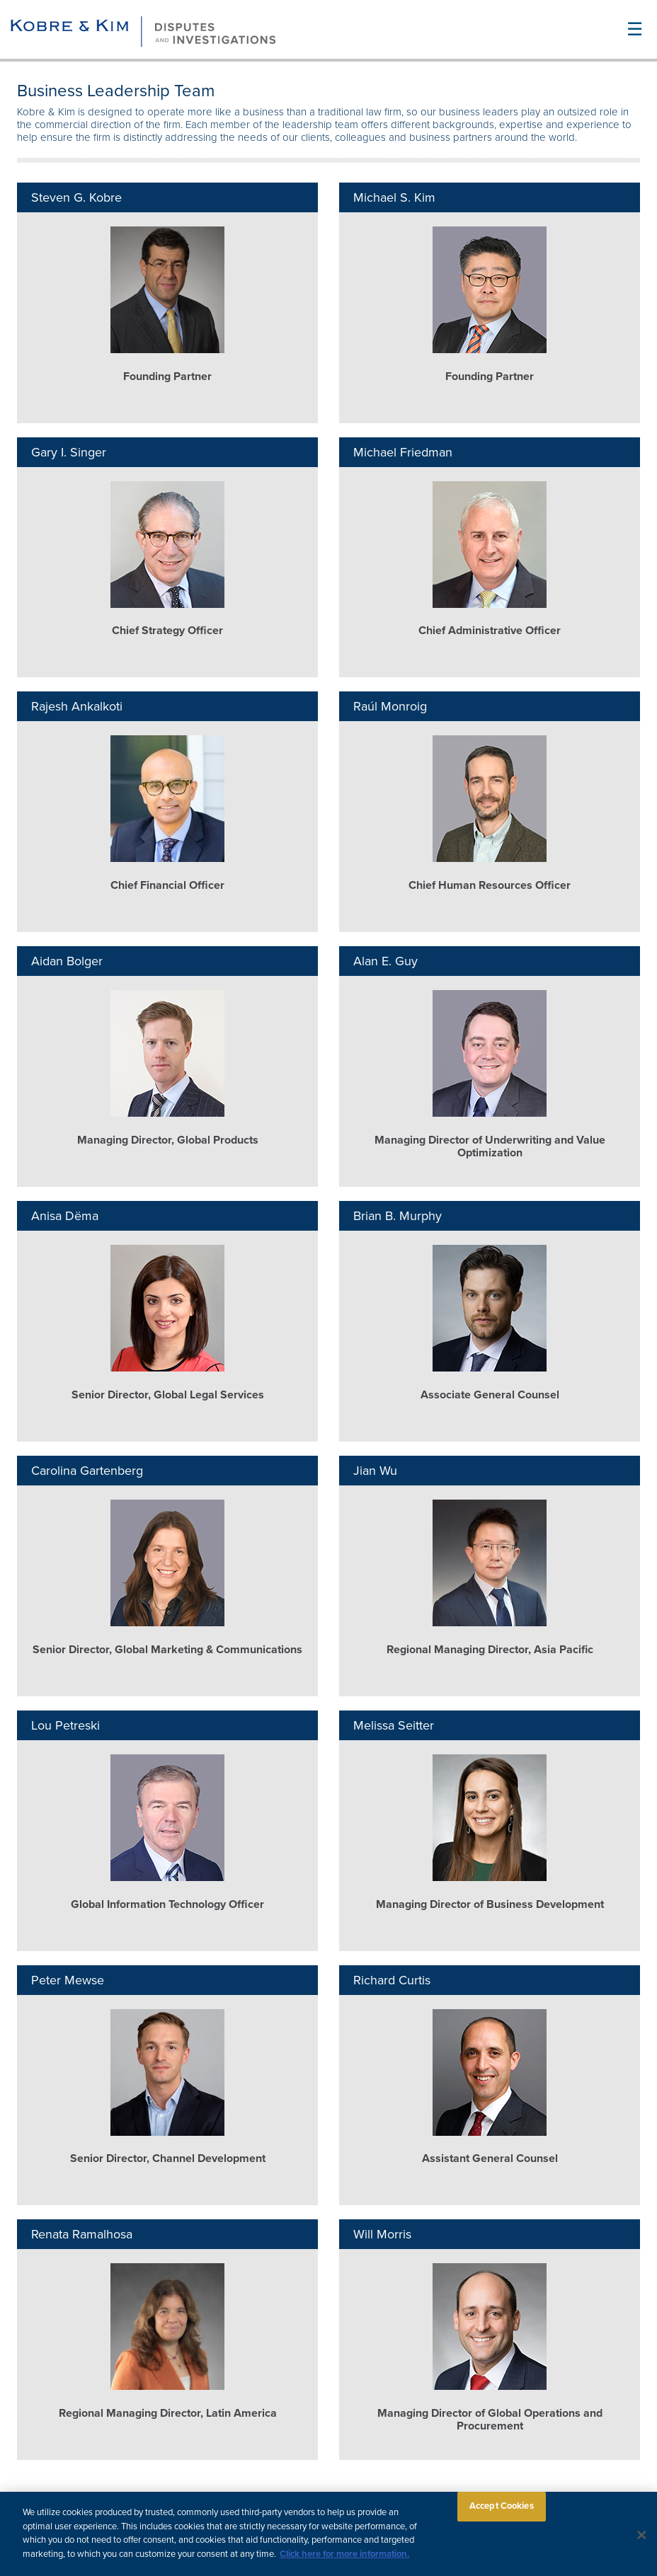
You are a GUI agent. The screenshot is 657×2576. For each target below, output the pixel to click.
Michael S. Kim (394, 197)
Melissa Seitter (393, 1725)
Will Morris (382, 2234)
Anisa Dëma (64, 1216)
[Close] (642, 2540)
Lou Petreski (65, 1725)
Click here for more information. (344, 2559)
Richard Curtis (391, 1980)
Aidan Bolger (67, 961)
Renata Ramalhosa (81, 2234)
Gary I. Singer (68, 452)
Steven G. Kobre (76, 197)
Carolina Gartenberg (87, 1470)
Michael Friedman (402, 452)
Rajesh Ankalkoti (76, 706)
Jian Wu (375, 1470)
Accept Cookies (501, 2511)
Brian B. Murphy (397, 1216)
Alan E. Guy (385, 961)
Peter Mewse (67, 1980)
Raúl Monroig (390, 706)
